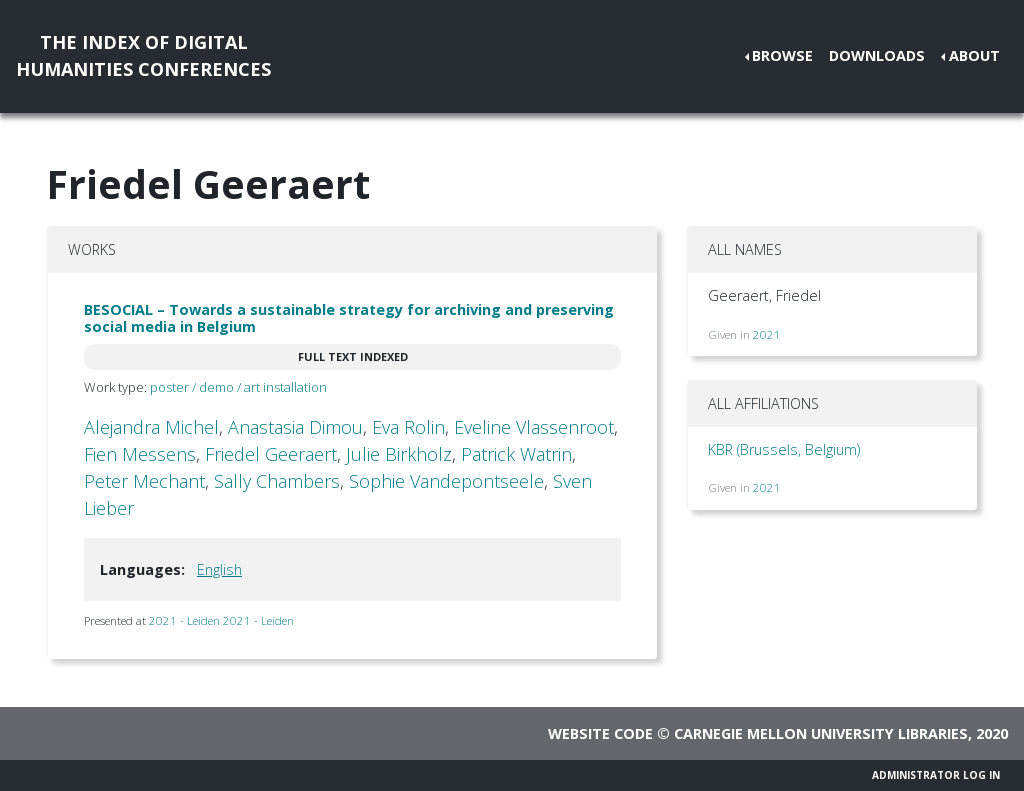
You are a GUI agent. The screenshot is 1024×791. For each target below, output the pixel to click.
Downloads (877, 55)
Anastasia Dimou (295, 427)
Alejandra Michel (151, 427)
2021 (767, 334)
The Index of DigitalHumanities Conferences (143, 55)
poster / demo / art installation (238, 387)
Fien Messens (140, 454)
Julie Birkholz (399, 454)
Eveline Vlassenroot (534, 427)
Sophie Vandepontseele (446, 481)
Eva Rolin (408, 427)
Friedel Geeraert (271, 454)
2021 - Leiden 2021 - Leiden (221, 620)
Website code (600, 733)
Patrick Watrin (516, 454)
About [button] (974, 55)
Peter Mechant (144, 481)
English (219, 569)
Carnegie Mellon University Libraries (821, 733)
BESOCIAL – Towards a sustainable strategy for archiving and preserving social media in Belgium (349, 318)
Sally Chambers (277, 481)
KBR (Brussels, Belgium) (784, 449)
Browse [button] (782, 55)
